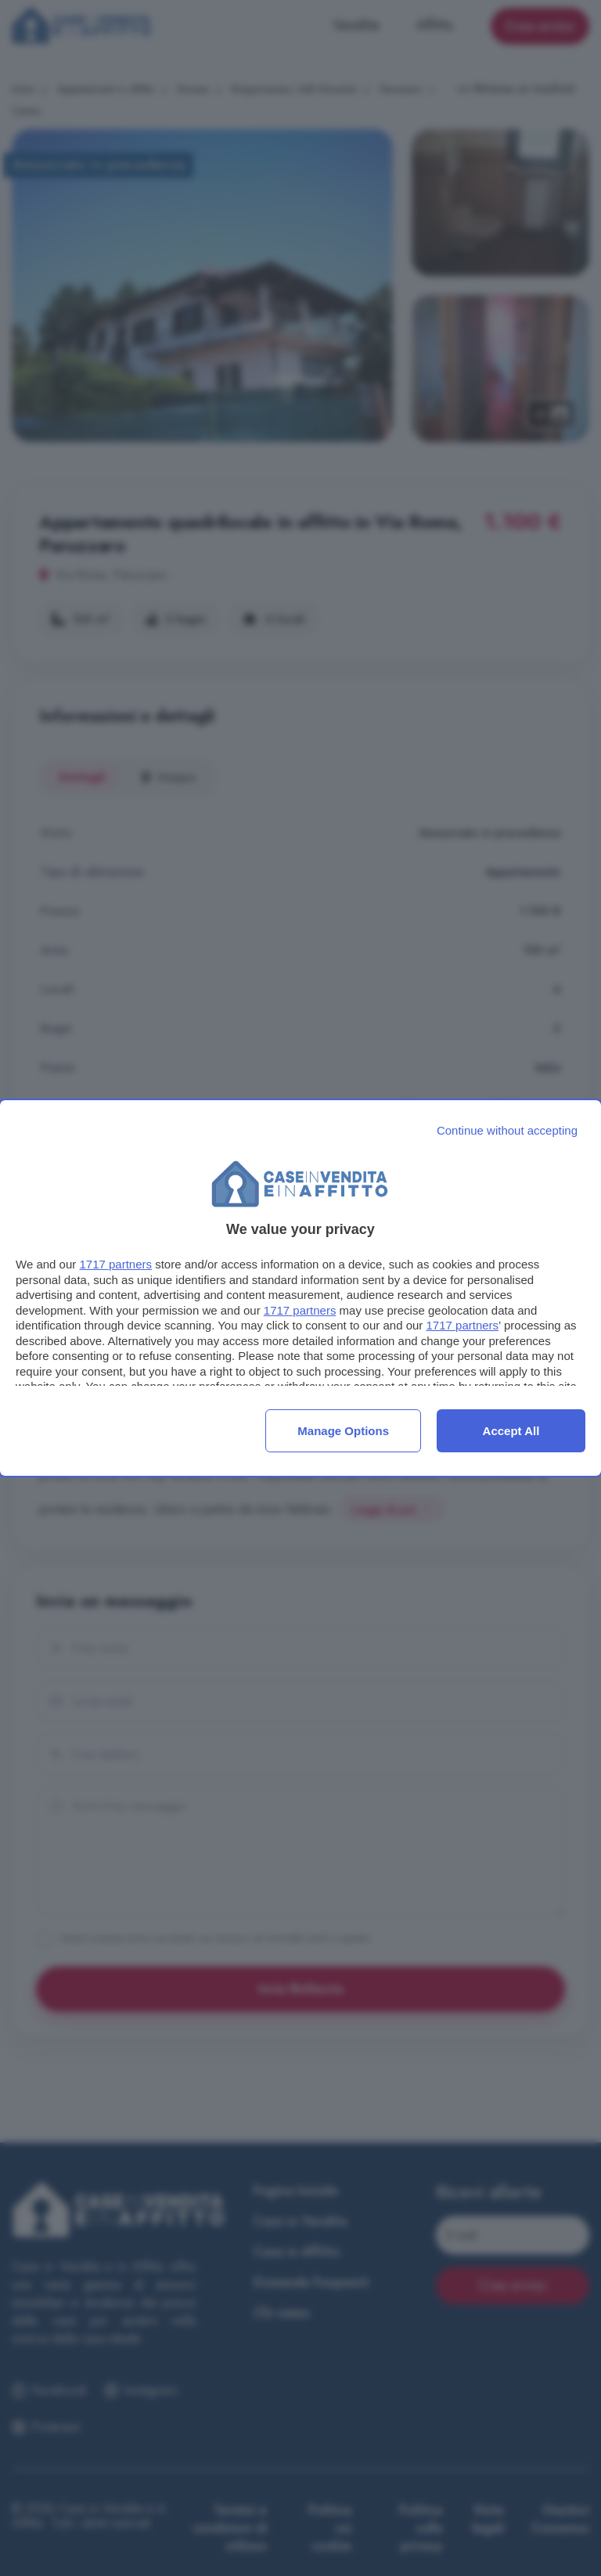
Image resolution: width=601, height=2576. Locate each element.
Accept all (511, 1430)
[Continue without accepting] (507, 1130)
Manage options (343, 1430)
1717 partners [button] (115, 1264)
